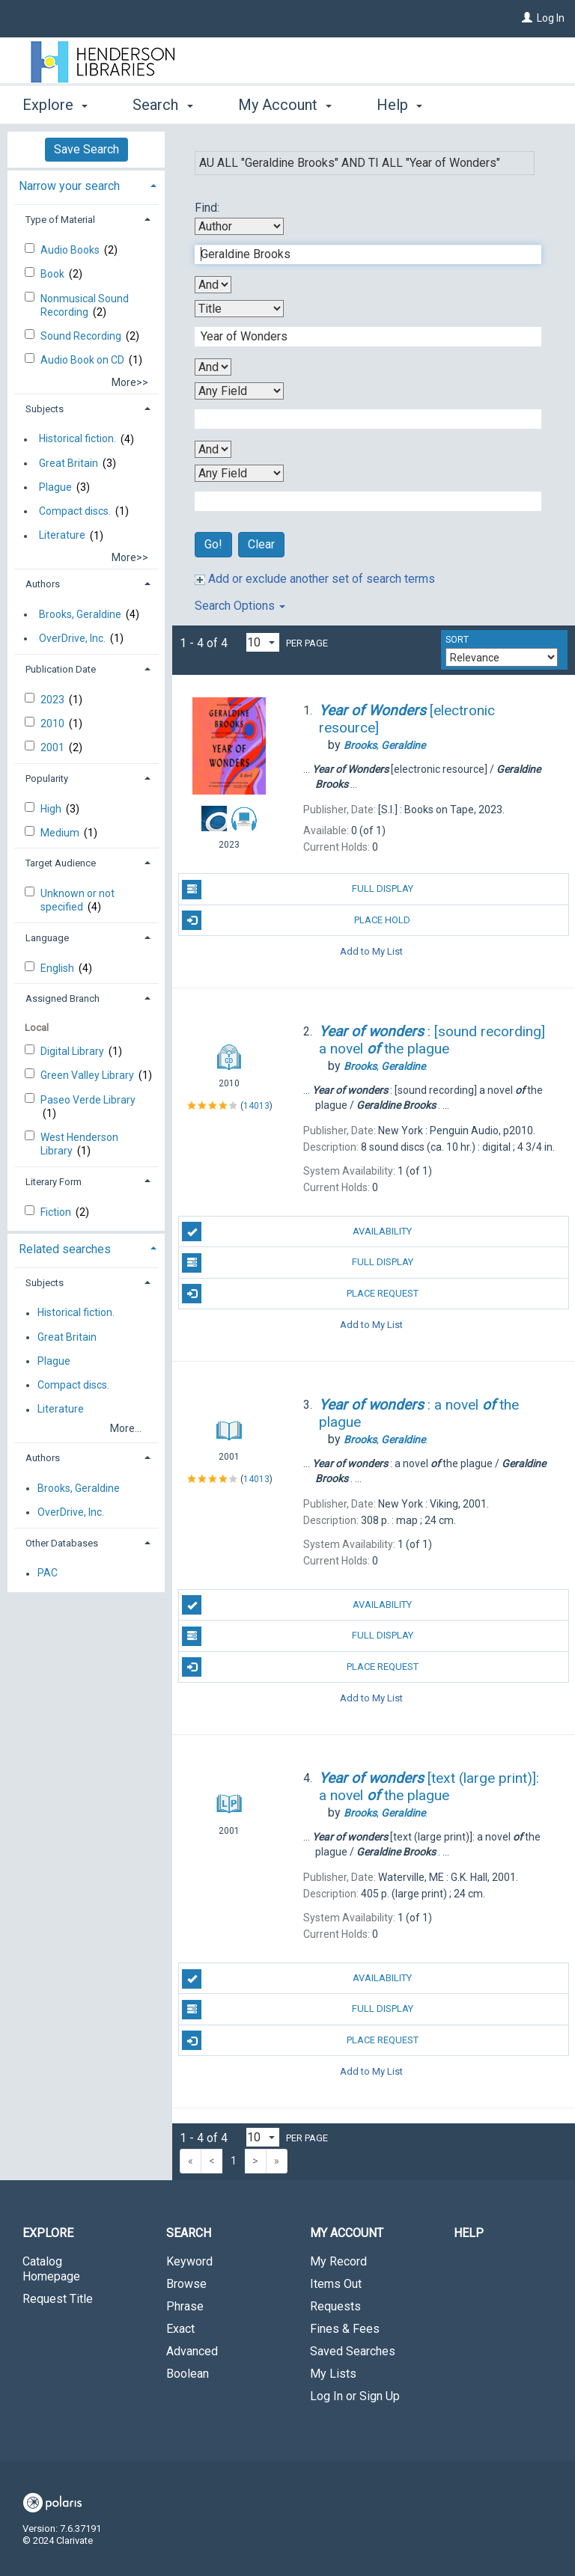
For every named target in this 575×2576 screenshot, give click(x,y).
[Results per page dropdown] (262, 642)
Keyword (189, 2261)
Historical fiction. (77, 439)
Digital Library (73, 1051)
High (52, 809)
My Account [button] (285, 105)
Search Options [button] (240, 606)
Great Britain (68, 463)
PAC (47, 1573)
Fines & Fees (345, 2329)
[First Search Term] (360, 254)
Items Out (336, 2284)
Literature (62, 536)
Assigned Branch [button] (62, 998)
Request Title (57, 2299)
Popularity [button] (46, 778)
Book (53, 274)
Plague (55, 487)
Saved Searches (352, 2351)
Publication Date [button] (60, 669)
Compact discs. (75, 511)
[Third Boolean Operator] (213, 449)
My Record (338, 2261)
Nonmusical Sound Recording (84, 305)
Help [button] (399, 105)
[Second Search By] (239, 308)
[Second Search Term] (360, 336)
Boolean (187, 2374)
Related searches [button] (65, 1249)
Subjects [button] (44, 408)
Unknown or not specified (77, 900)
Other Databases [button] (61, 1543)
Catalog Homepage (51, 2268)
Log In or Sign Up (355, 2396)
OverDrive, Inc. (72, 638)
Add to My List (371, 951)
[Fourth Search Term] (360, 501)
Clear (261, 544)
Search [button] (162, 105)
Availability (297, 1231)
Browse (186, 2284)
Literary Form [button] (53, 1181)
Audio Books (71, 250)
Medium (61, 833)
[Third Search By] (239, 391)
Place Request (300, 1293)
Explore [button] (55, 105)
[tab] (86, 184)
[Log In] (527, 18)
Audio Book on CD (83, 360)
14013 (256, 1106)
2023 (53, 700)
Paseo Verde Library (88, 1100)
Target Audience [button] (60, 863)
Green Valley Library (88, 1075)
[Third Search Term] (360, 419)
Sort (457, 639)
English (58, 968)
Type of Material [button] (60, 219)
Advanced (192, 2351)
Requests (335, 2306)
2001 (53, 747)
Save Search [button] (86, 149)
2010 (53, 723)
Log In (551, 18)
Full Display (297, 889)
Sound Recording (82, 336)
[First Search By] (239, 226)
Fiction (56, 1212)
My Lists (333, 2374)
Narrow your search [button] (69, 186)
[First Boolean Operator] (213, 284)
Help (469, 2233)
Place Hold (296, 920)
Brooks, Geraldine (80, 614)
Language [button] (47, 937)
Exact (180, 2329)
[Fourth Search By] (239, 473)
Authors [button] (42, 584)
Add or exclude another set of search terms (315, 579)
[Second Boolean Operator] (213, 367)
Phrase (185, 2306)
